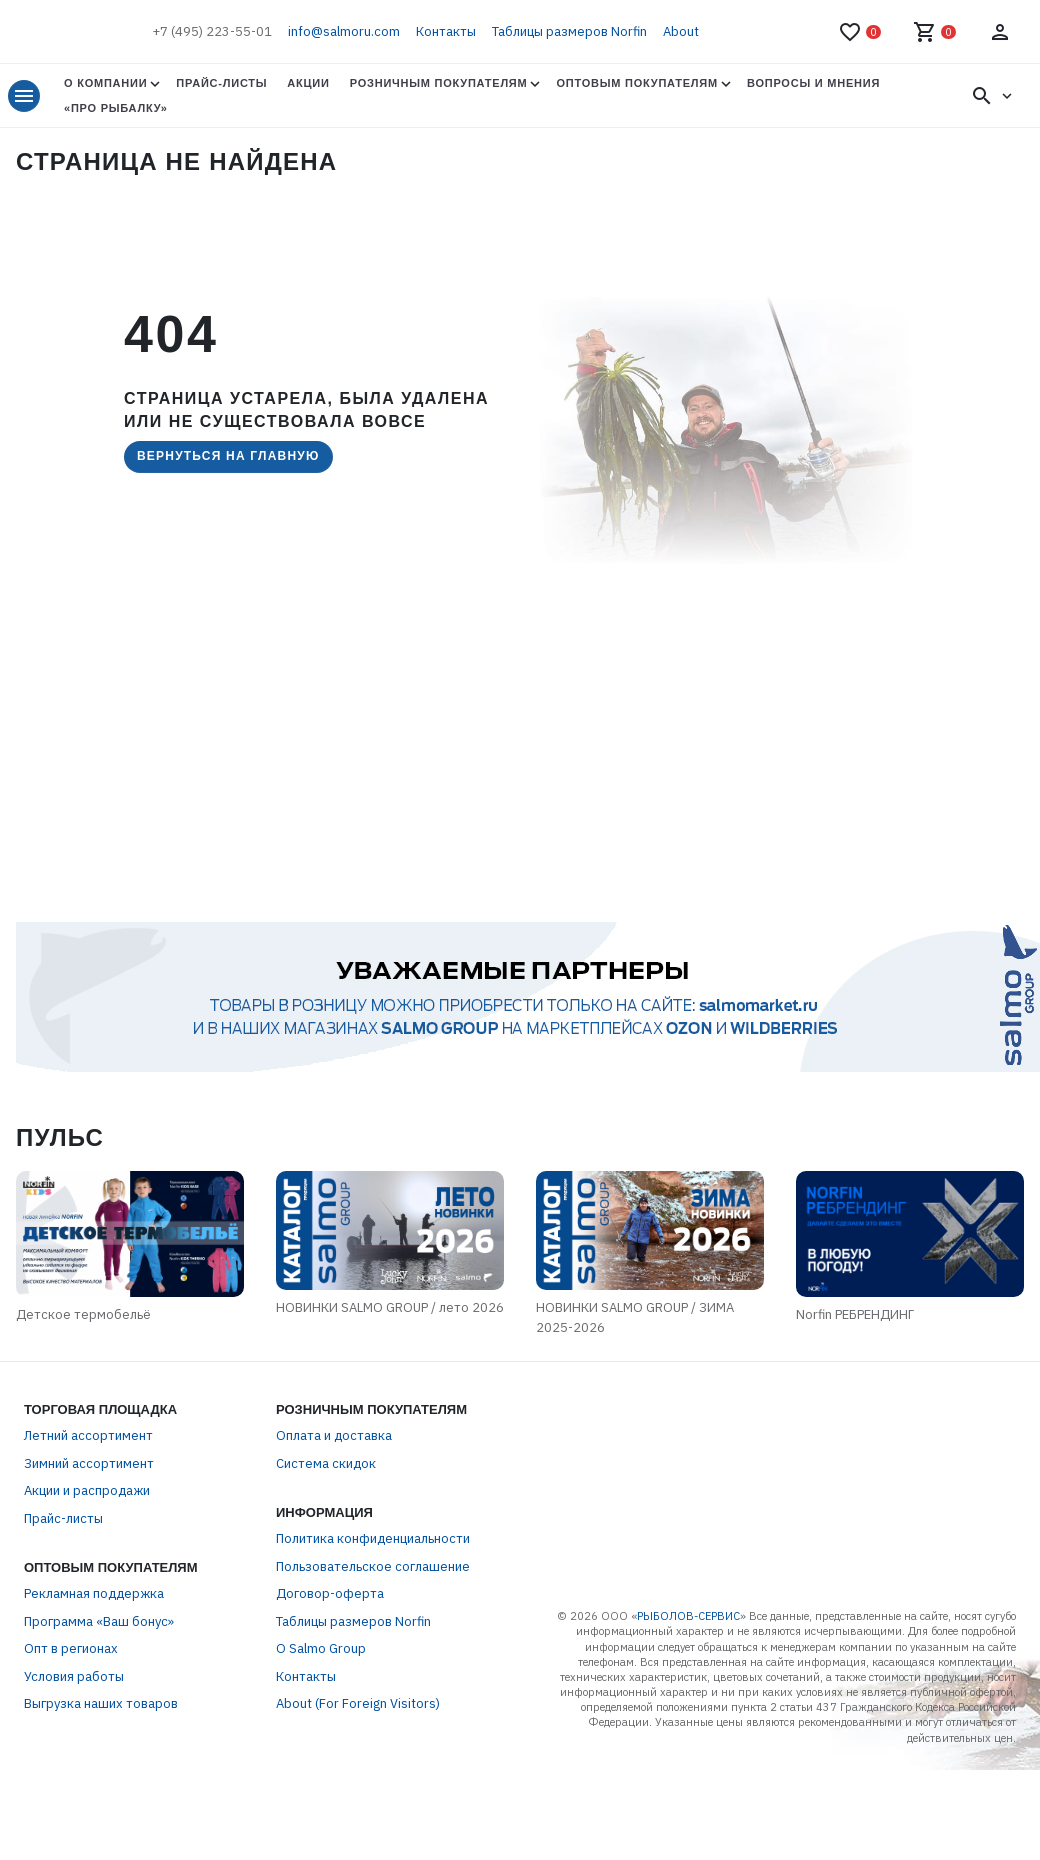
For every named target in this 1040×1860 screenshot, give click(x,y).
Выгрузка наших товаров (101, 1708)
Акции (308, 83)
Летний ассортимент (88, 1440)
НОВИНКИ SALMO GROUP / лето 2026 (390, 1312)
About (681, 31)
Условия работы (74, 1680)
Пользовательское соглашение (373, 1570)
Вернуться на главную (228, 456)
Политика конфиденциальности (373, 1543)
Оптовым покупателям (636, 83)
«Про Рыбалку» (116, 108)
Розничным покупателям (439, 83)
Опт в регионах (71, 1653)
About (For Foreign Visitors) (358, 1708)
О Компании (105, 83)
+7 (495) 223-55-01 (212, 31)
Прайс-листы (221, 83)
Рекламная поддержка (94, 1598)
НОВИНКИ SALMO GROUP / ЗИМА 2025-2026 (643, 1322)
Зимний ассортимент (89, 1467)
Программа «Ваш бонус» (99, 1625)
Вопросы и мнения (813, 83)
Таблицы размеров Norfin (569, 31)
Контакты (446, 31)
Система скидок (326, 1467)
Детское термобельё (75, 1318)
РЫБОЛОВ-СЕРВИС (688, 1620)
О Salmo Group (321, 1653)
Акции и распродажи (87, 1495)
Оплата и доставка (334, 1440)
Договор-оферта (330, 1598)
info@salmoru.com (344, 31)
